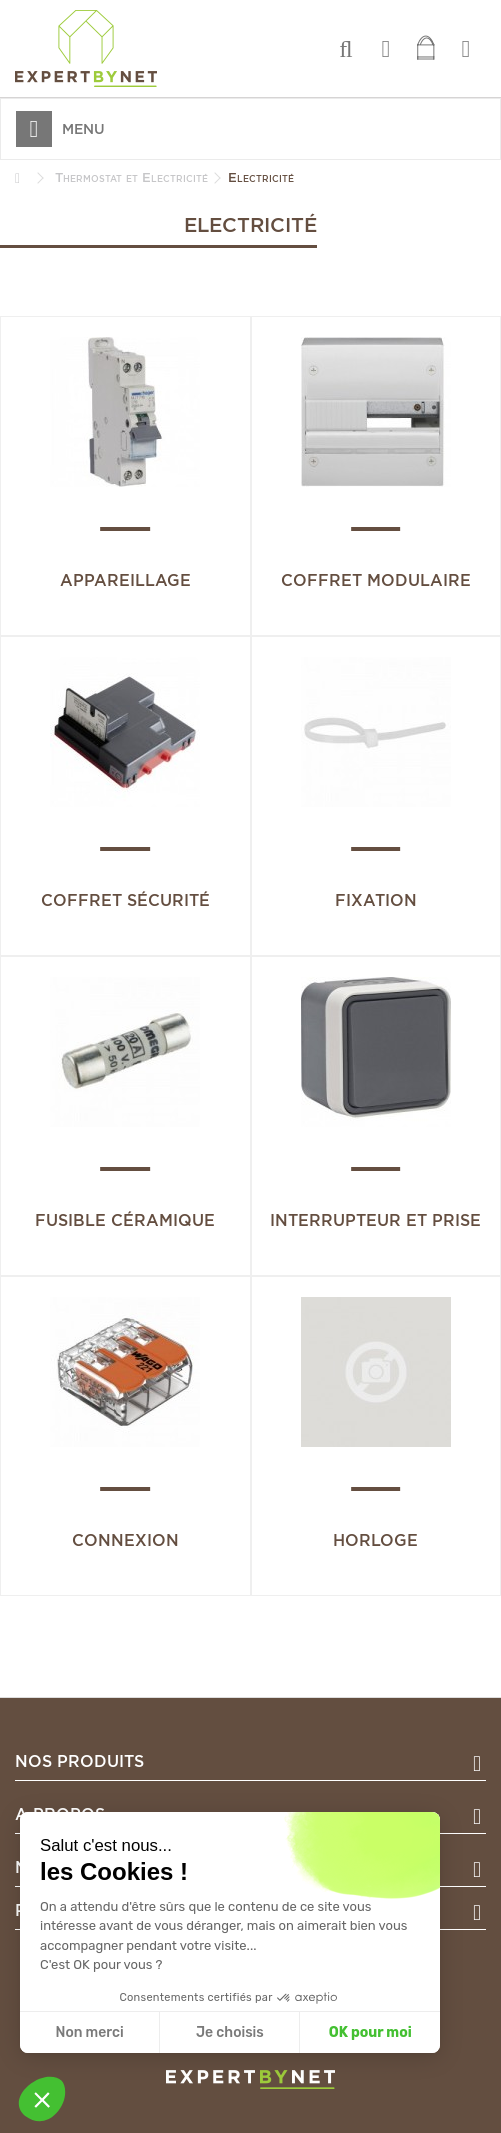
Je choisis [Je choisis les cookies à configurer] (230, 2032)
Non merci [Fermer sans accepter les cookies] (89, 2032)
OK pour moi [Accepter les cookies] (370, 2032)
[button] (42, 2099)
